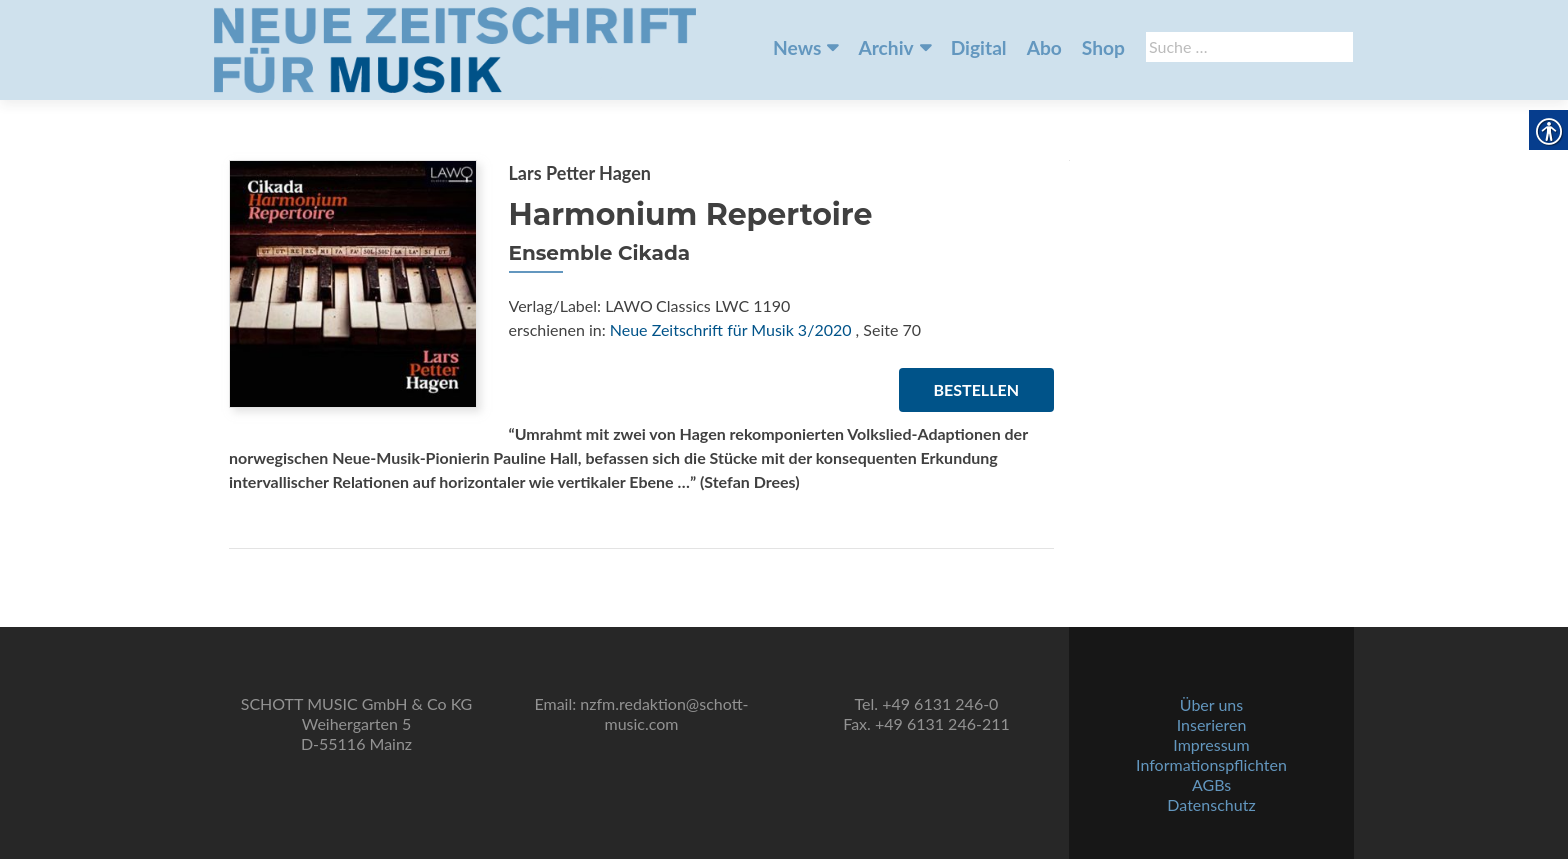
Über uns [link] (1211, 704)
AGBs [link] (1211, 784)
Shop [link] (1103, 47)
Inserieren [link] (1212, 724)
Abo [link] (1044, 47)
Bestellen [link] (976, 389)
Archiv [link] (885, 47)
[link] (455, 48)
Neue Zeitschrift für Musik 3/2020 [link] (731, 329)
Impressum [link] (1211, 744)
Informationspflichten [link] (1211, 764)
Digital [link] (979, 47)
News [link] (797, 47)
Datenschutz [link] (1211, 804)
